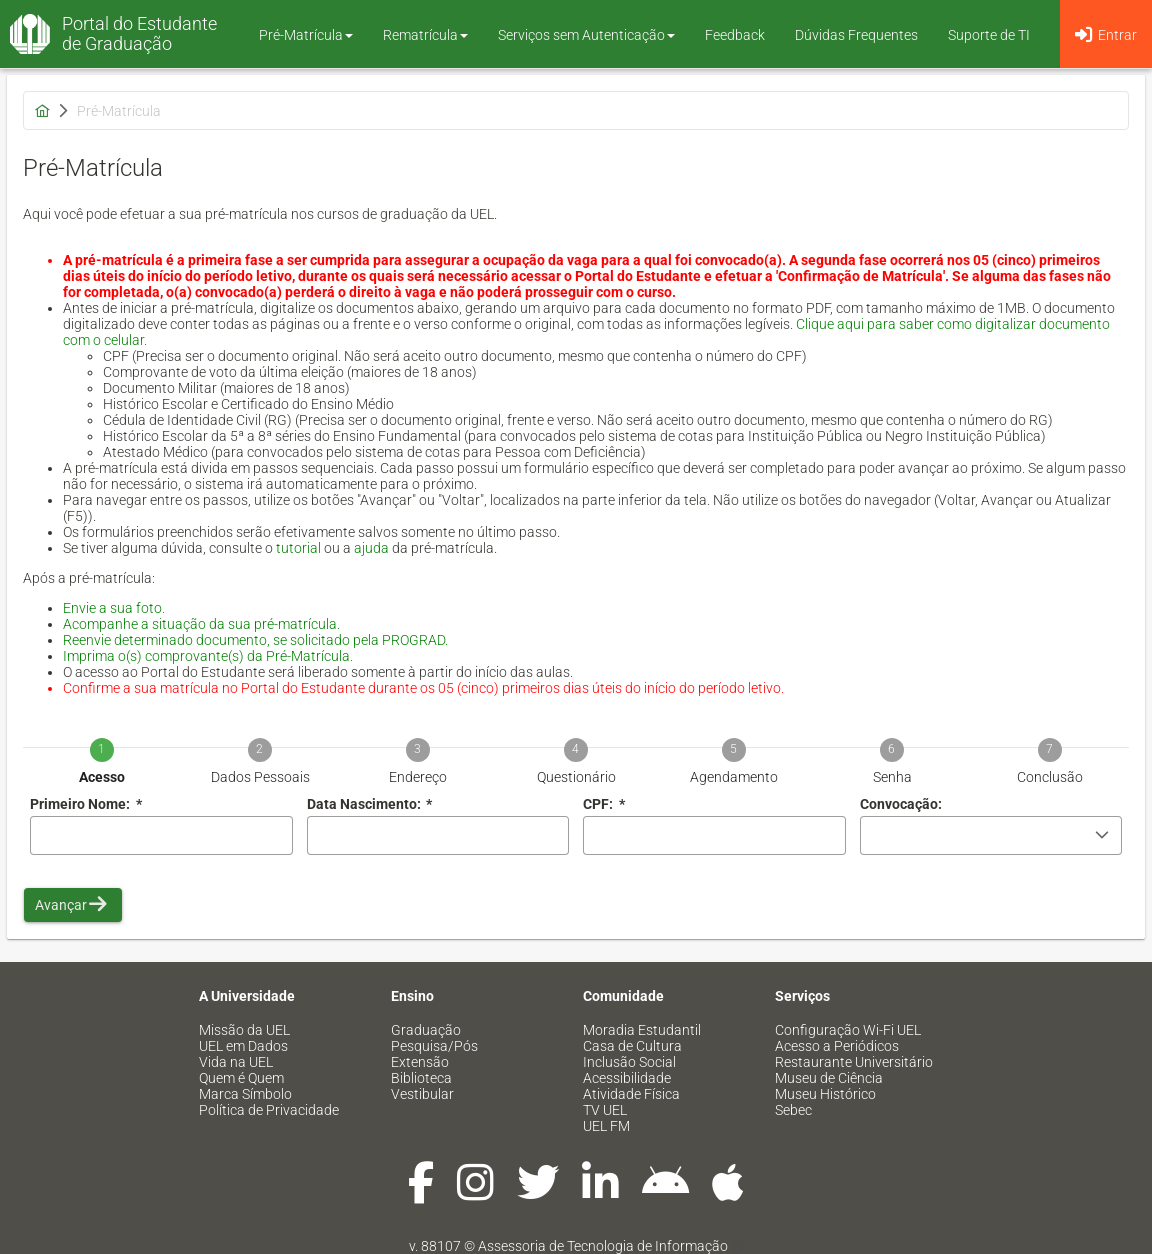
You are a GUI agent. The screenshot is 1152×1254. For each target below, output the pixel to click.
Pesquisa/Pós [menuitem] (434, 1046)
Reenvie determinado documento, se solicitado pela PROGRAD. (255, 640)
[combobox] (438, 835)
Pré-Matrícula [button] (306, 35)
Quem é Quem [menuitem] (241, 1078)
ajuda (371, 548)
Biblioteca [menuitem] (421, 1078)
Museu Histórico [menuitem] (825, 1094)
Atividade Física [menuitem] (631, 1094)
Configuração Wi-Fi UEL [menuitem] (848, 1030)
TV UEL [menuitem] (605, 1110)
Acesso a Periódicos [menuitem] (837, 1046)
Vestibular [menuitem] (422, 1094)
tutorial (298, 548)
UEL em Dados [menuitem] (243, 1046)
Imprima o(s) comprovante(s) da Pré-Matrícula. (208, 656)
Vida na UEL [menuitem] (236, 1062)
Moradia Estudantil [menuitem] (642, 1030)
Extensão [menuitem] (420, 1062)
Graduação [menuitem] (426, 1030)
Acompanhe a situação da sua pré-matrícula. (201, 624)
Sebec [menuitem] (793, 1110)
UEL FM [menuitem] (606, 1126)
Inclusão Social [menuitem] (629, 1062)
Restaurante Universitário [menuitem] (854, 1062)
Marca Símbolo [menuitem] (245, 1094)
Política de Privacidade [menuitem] (269, 1110)
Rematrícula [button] (425, 35)
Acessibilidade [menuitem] (627, 1078)
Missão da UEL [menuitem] (244, 1030)
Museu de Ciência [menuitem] (829, 1078)
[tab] (102, 747)
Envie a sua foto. (114, 608)
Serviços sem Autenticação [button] (586, 35)
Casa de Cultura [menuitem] (632, 1046)
